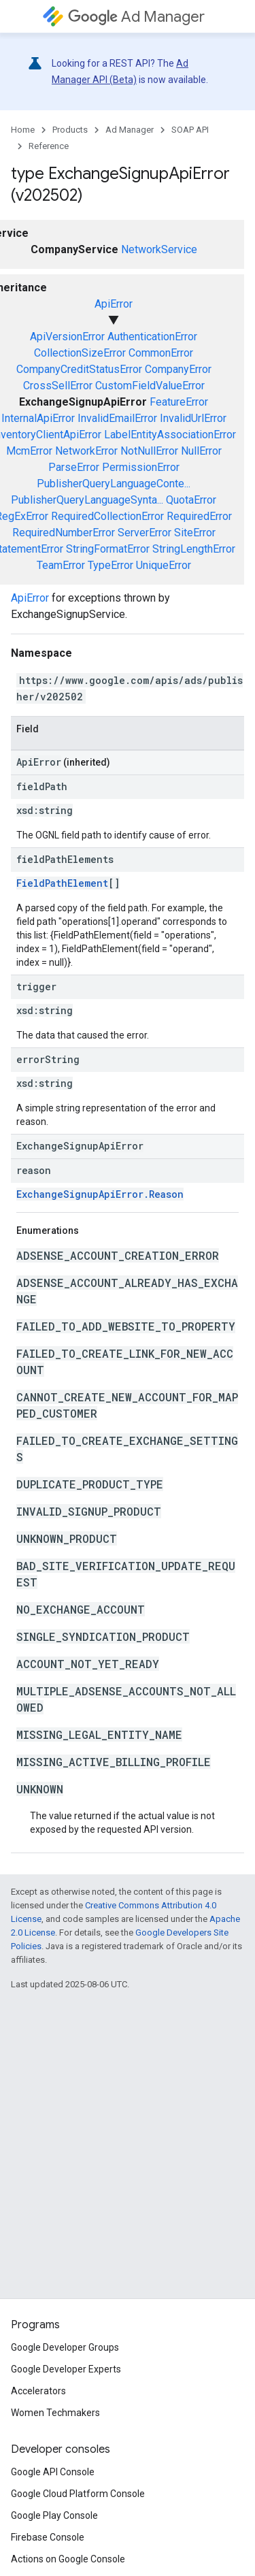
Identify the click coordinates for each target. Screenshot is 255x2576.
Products (70, 130)
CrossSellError (57, 385)
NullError (201, 450)
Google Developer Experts (66, 2369)
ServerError (144, 532)
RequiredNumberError (63, 532)
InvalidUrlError (193, 418)
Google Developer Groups (65, 2347)
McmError (29, 450)
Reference (49, 146)
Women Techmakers (55, 2412)
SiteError (195, 532)
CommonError (161, 352)
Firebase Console (47, 2537)
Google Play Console (54, 2515)
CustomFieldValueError (150, 385)
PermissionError (141, 467)
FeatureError (179, 401)
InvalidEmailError (117, 418)
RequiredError (199, 516)
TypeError (110, 565)
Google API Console (53, 2471)
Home (23, 130)
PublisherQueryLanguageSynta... (87, 499)
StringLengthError (193, 548)
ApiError (114, 303)
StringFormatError (108, 548)
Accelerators (38, 2390)
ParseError (73, 467)
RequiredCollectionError (107, 516)
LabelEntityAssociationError (170, 434)
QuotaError (191, 499)
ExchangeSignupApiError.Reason (100, 1194)
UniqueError (163, 565)
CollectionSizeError (80, 352)
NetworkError (86, 450)
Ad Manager (136, 16)
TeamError (61, 565)
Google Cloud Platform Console (78, 2493)
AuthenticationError (152, 336)
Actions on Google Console (68, 2559)
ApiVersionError (67, 336)
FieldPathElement (62, 883)
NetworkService (159, 249)
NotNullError (149, 450)
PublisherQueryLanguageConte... (113, 483)
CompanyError (178, 369)
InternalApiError (38, 418)
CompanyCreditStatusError (79, 369)
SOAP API (190, 130)
